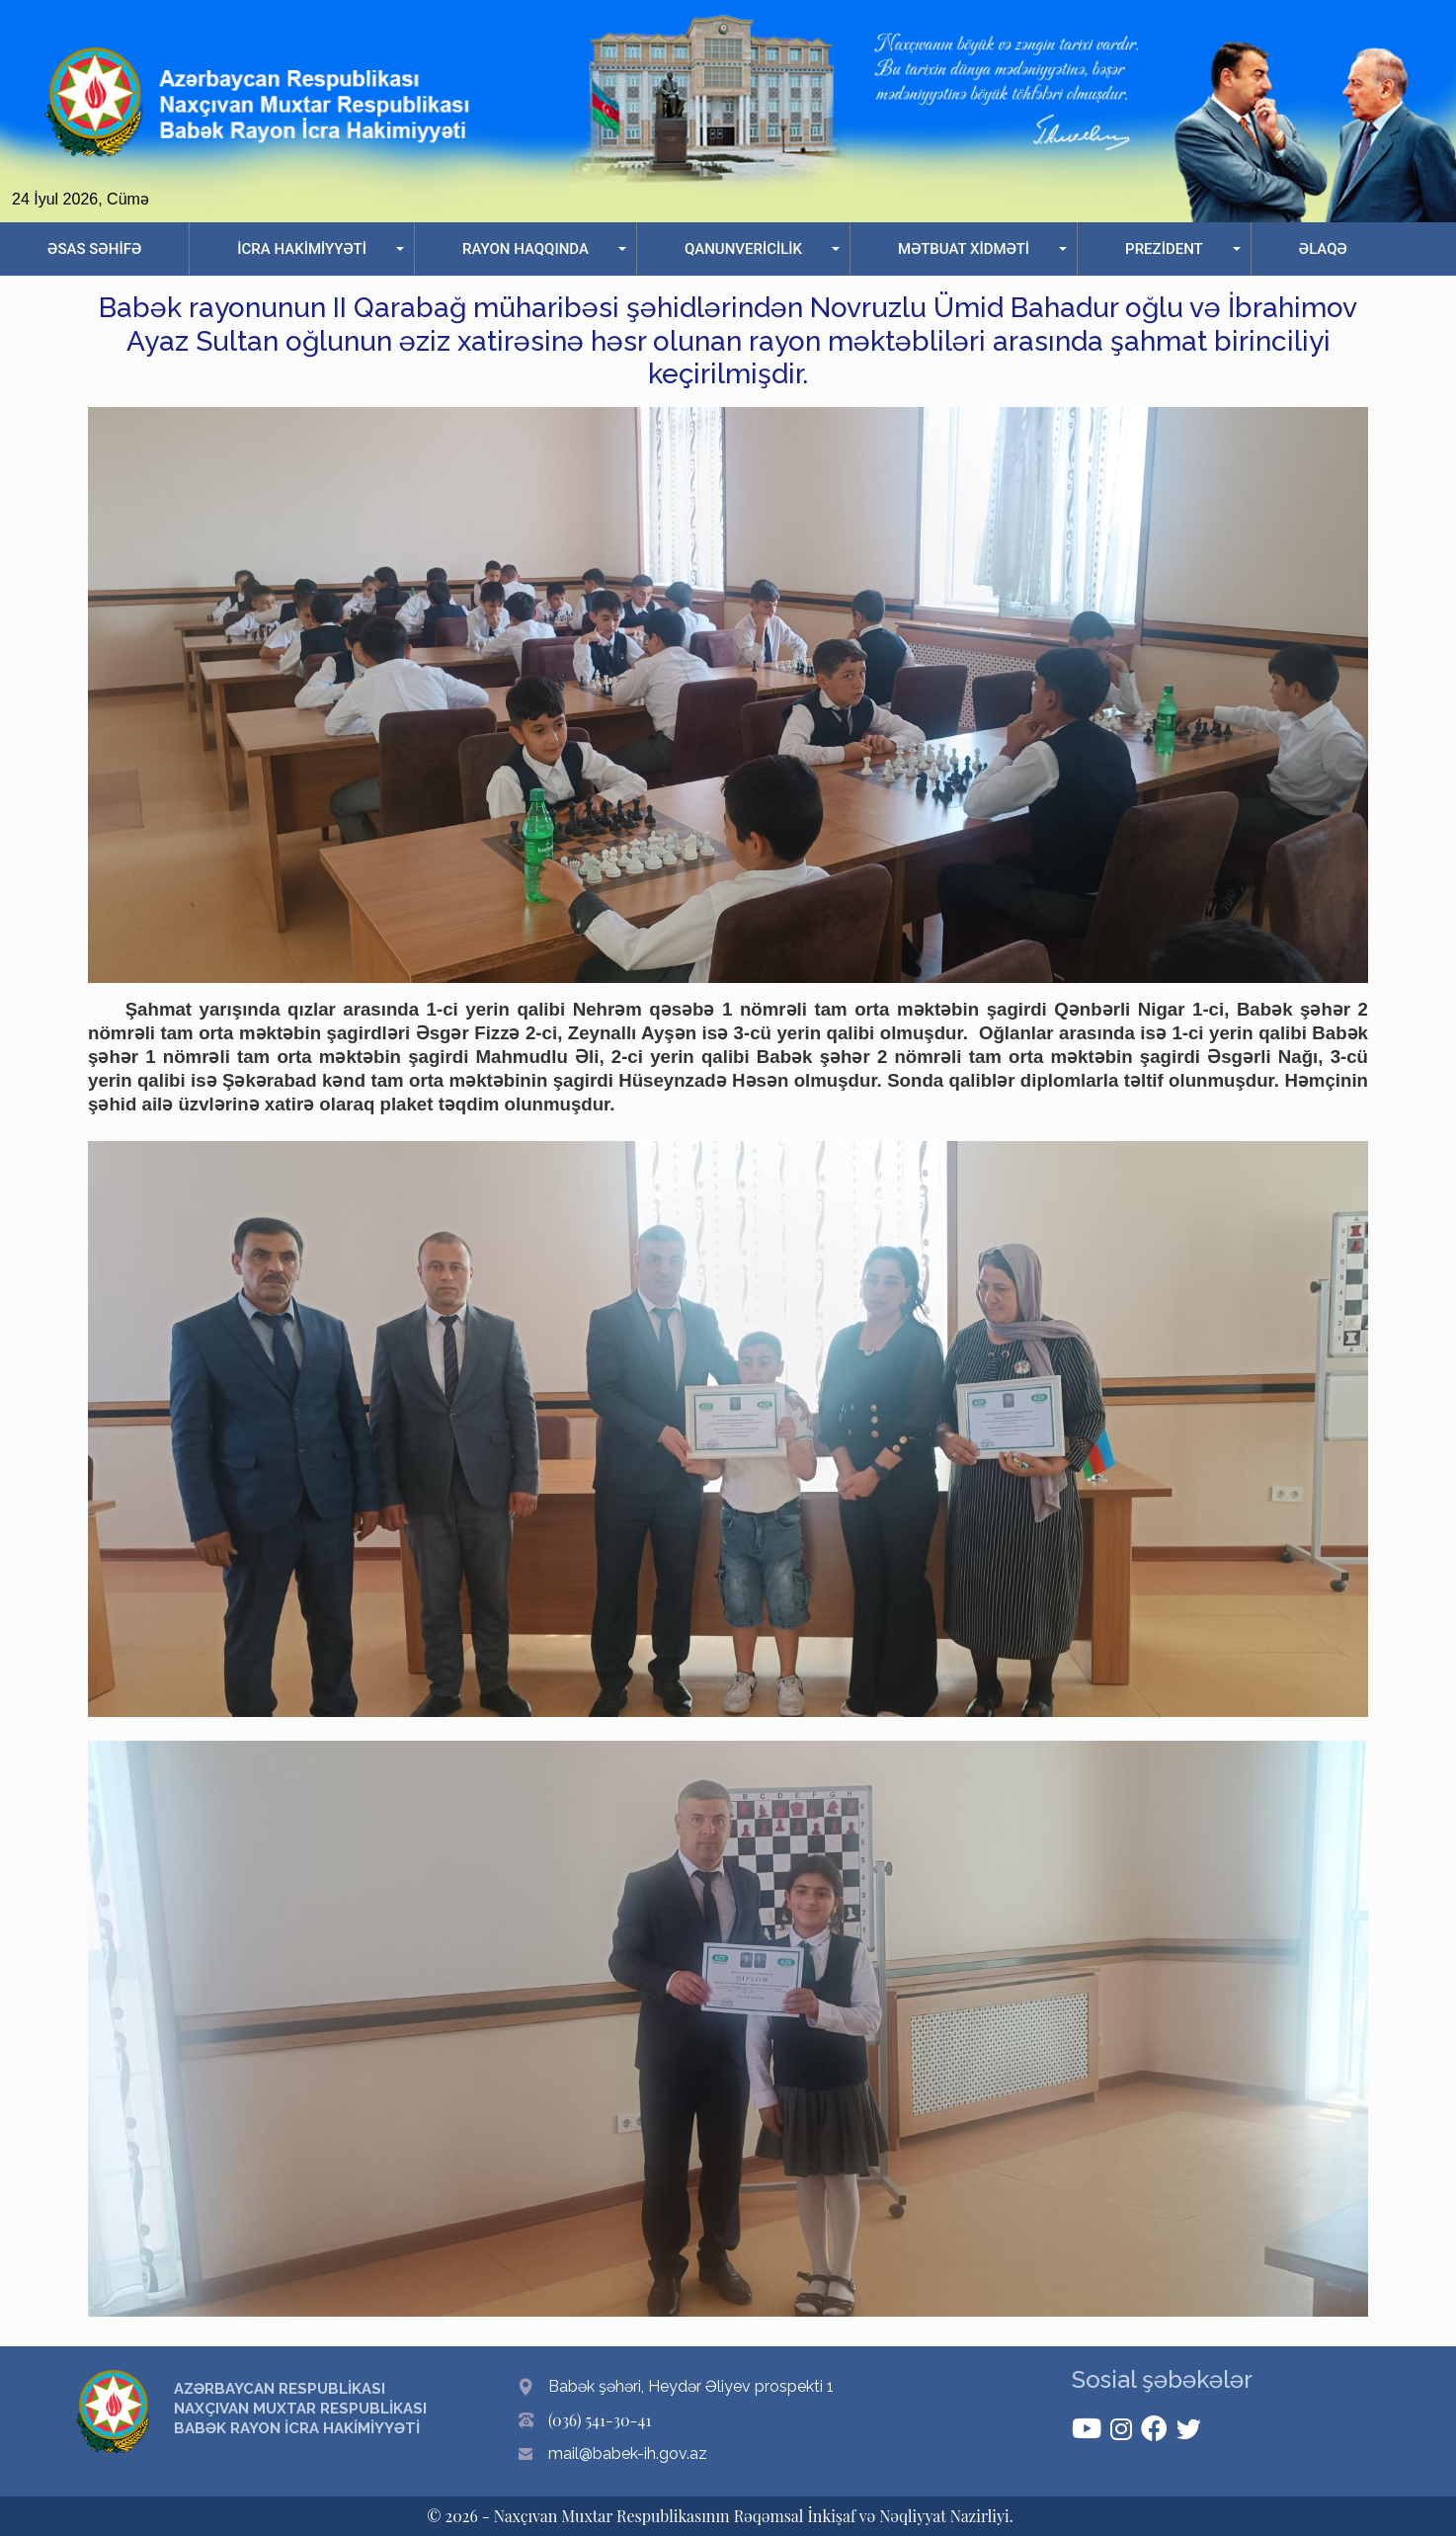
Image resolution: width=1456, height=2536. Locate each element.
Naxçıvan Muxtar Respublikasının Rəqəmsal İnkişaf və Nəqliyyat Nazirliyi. (753, 2515)
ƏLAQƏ (1323, 249)
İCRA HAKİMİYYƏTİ (301, 249)
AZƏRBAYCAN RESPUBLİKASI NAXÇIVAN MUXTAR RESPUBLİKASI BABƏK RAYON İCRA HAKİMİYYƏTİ (300, 2408)
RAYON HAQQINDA (525, 249)
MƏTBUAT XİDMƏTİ (963, 249)
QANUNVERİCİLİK (743, 249)
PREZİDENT (1164, 249)
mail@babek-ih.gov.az (627, 2453)
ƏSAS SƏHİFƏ (94, 249)
